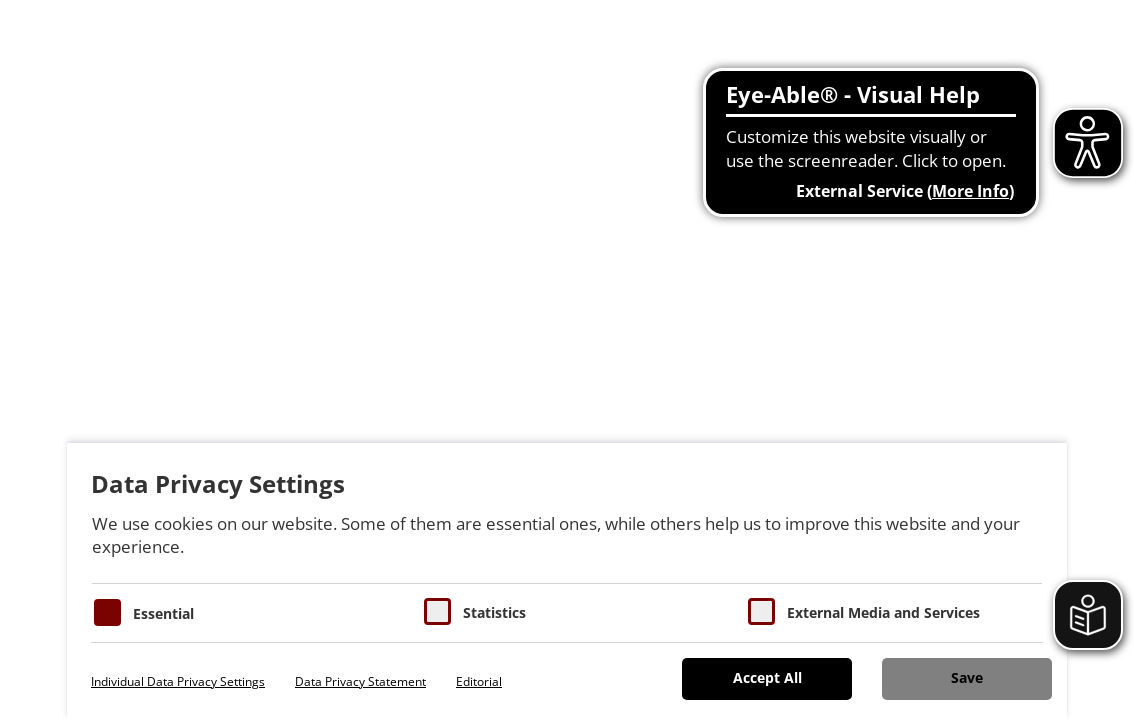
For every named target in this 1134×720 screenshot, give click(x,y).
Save (967, 677)
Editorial (479, 681)
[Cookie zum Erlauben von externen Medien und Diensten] (761, 611)
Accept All (767, 677)
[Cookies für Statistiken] (437, 611)
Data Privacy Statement (360, 681)
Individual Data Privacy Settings (178, 681)
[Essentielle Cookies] (107, 612)
